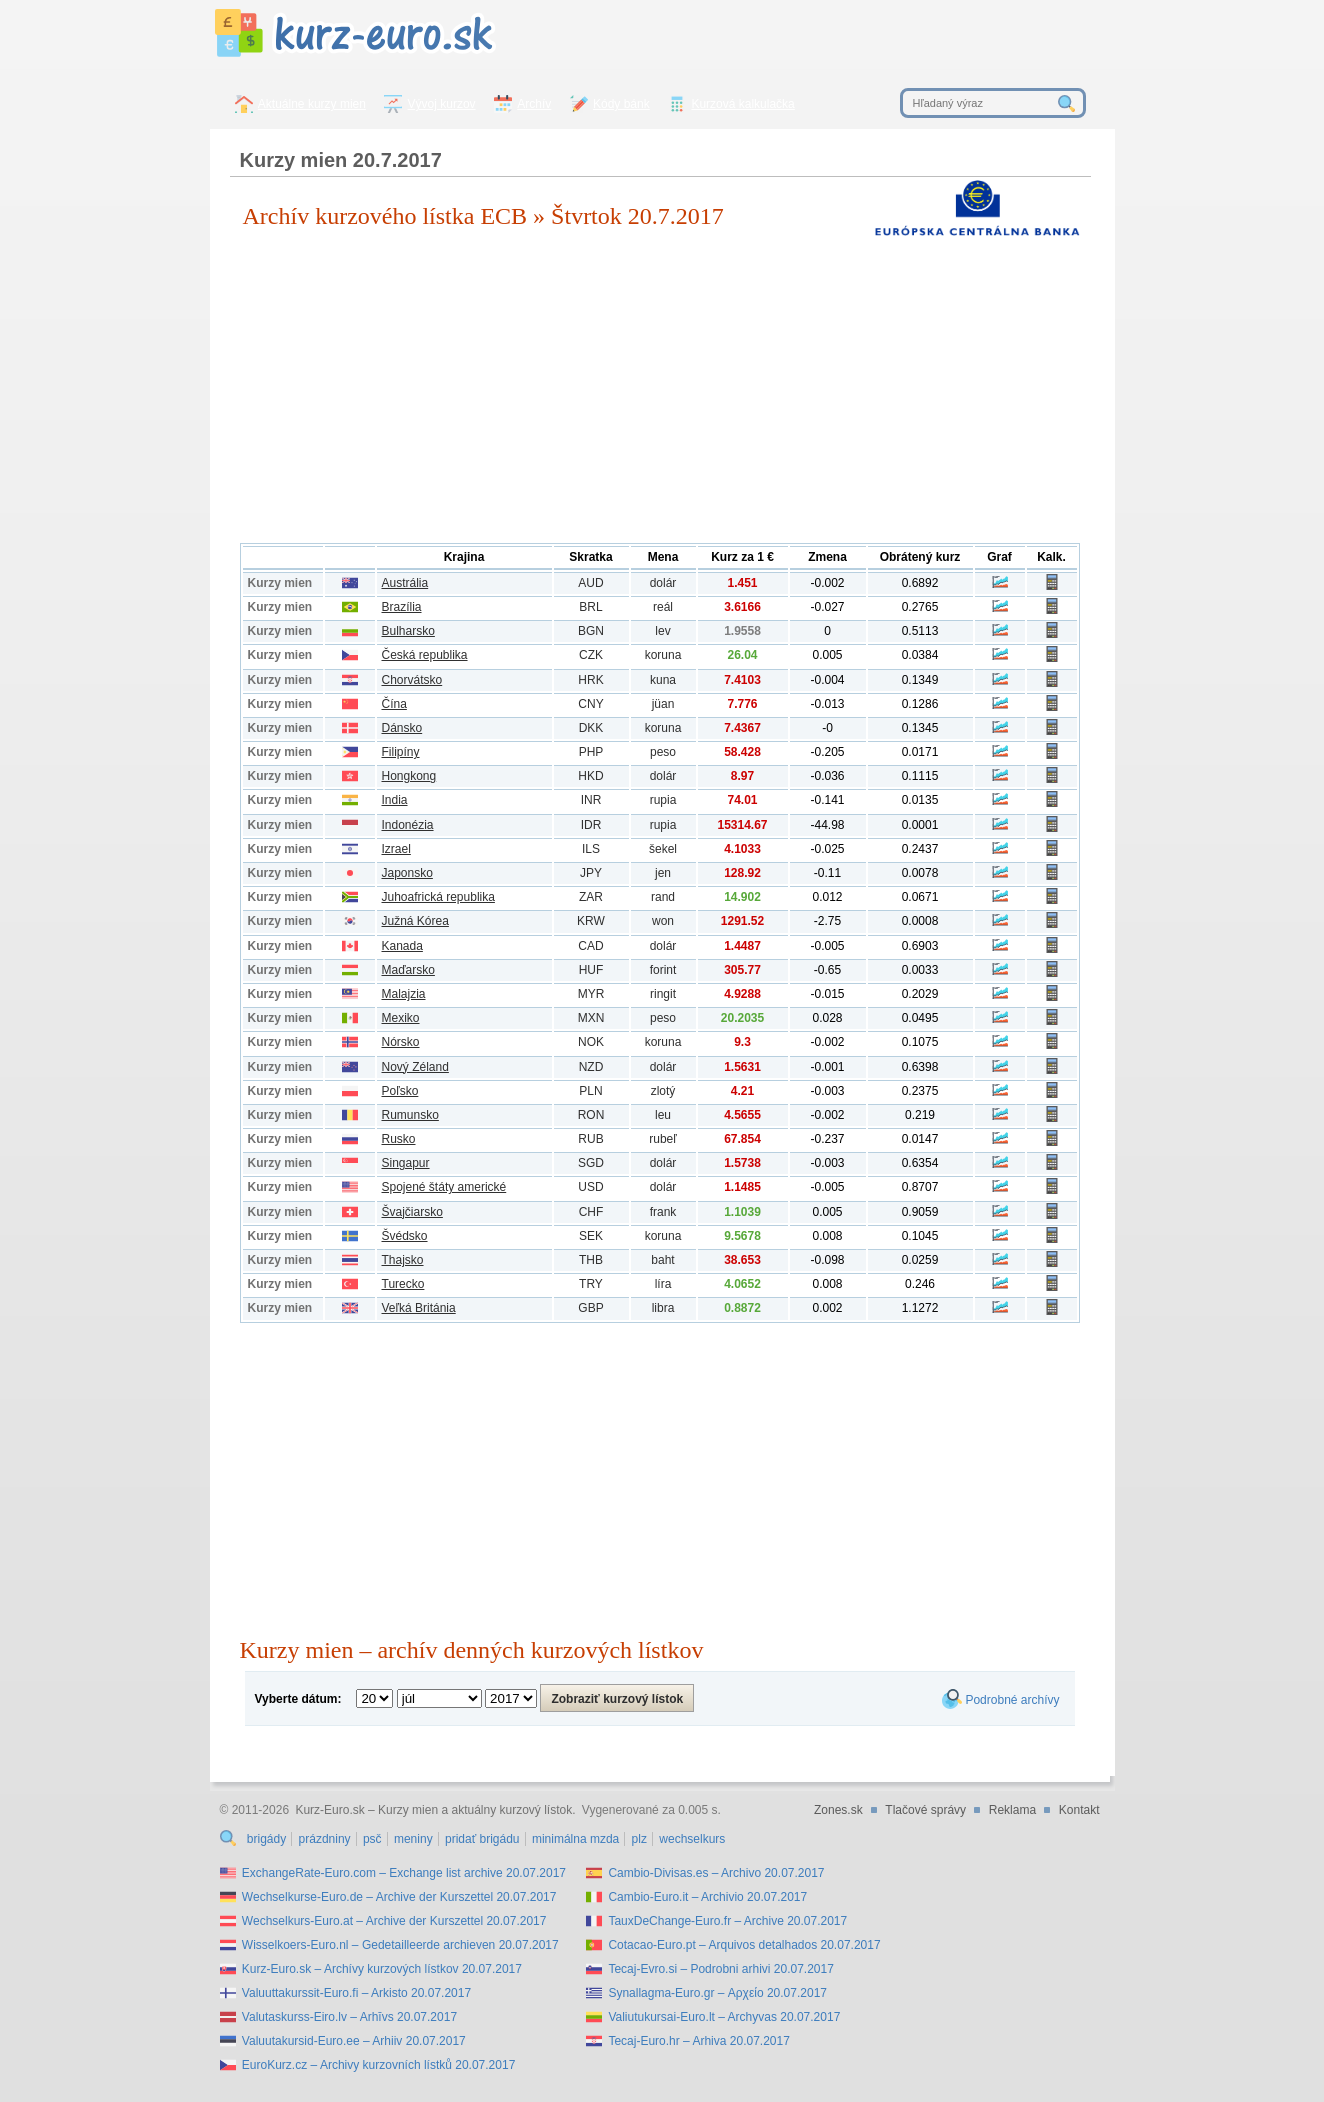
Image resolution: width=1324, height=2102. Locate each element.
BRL (590, 607)
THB (591, 1260)
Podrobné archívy (1012, 1700)
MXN (591, 1018)
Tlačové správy (925, 1810)
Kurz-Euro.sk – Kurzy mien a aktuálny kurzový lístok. (435, 1810)
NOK (591, 1042)
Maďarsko (408, 970)
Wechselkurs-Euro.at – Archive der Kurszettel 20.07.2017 (394, 1921)
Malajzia (404, 994)
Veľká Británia (419, 1308)
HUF (591, 970)
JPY (591, 873)
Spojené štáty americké (444, 1187)
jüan (663, 704)
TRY (591, 1284)
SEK (591, 1236)
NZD (591, 1067)
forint (663, 970)
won (663, 921)
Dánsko (402, 728)
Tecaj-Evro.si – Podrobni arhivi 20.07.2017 (720, 1969)
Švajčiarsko (412, 1212)
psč (372, 1839)
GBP (590, 1308)
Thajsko (403, 1260)
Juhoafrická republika (438, 897)
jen (663, 873)
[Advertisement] (660, 393)
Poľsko (400, 1091)
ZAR (591, 897)
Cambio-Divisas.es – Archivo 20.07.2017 (716, 1873)
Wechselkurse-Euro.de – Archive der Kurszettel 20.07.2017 (399, 1897)
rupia (663, 800)
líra (663, 1284)
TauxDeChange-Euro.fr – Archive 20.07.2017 (727, 1921)
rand (663, 897)
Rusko (399, 1139)
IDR (591, 825)
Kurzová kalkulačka (742, 104)
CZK (591, 655)
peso (663, 752)
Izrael (396, 849)
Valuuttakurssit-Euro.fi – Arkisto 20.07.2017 (356, 1993)
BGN (591, 631)
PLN (590, 1091)
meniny (413, 1839)
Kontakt (1079, 1810)
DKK (591, 728)
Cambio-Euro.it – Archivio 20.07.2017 (707, 1897)
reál (663, 607)
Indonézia (408, 825)
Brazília (402, 607)
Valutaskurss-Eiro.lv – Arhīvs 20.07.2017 (349, 2017)
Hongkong (409, 776)
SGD (591, 1163)
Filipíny (401, 752)
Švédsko (405, 1236)
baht (662, 1260)
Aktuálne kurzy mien (312, 104)
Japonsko (407, 873)
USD (590, 1187)
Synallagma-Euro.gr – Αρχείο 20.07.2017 (717, 1993)
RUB (590, 1139)
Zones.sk (838, 1810)
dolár (663, 583)
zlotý (663, 1091)
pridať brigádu (482, 1839)
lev (662, 631)
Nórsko (401, 1042)
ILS (591, 849)
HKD (590, 776)
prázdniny (325, 1839)
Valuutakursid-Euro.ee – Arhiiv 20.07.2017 (354, 2041)
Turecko (403, 1284)
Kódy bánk (621, 104)
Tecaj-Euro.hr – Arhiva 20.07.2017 (698, 2041)
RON (591, 1115)
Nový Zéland (415, 1067)
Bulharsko (408, 631)
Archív (534, 104)
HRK (590, 680)
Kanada (402, 946)
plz (639, 1839)
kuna (663, 680)
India (395, 800)
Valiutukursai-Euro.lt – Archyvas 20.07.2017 (724, 2017)
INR (591, 800)
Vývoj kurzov (442, 104)
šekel (663, 849)
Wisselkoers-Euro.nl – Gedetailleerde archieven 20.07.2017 (400, 1945)
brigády (266, 1839)
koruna (663, 655)
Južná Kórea (415, 921)
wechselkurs (692, 1839)
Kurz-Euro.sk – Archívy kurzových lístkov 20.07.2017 (382, 1969)
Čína (394, 704)
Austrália (405, 583)
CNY (590, 704)
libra (663, 1308)
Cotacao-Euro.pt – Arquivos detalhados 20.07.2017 (744, 1945)
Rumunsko (410, 1115)
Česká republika (425, 655)
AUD (590, 583)
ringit (663, 994)
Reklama (1012, 1810)
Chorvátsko (412, 680)
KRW (591, 921)
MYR (591, 994)
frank (663, 1212)
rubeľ (663, 1139)
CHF (591, 1212)
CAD (590, 946)
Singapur (406, 1163)
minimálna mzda (575, 1839)
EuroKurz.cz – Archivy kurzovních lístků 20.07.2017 (378, 2065)
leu (663, 1115)
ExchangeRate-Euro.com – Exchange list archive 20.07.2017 (404, 1873)
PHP (591, 752)
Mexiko (401, 1018)
